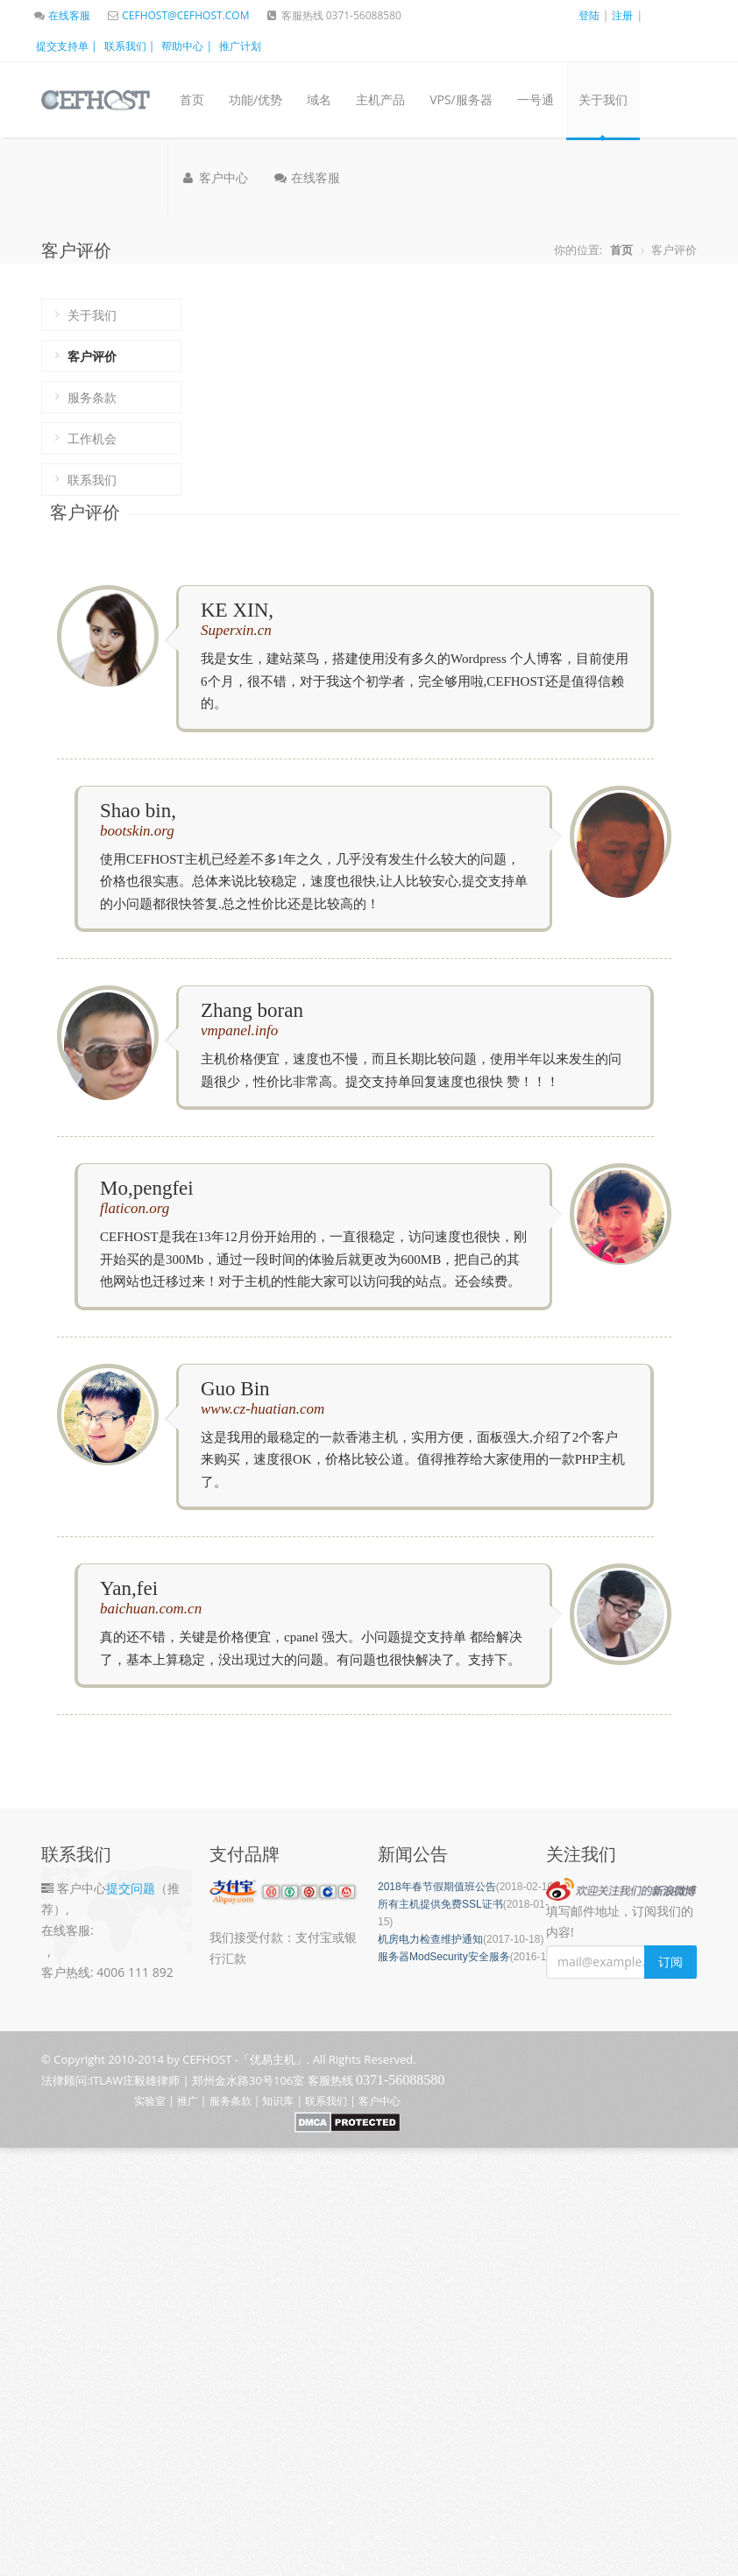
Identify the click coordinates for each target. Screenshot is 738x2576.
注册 (622, 15)
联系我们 (92, 479)
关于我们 (603, 99)
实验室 (150, 2100)
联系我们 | (129, 46)
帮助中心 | (186, 46)
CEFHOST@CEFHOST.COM (177, 15)
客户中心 (214, 177)
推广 (187, 2100)
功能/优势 (255, 99)
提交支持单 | (66, 46)
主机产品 (380, 99)
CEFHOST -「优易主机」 (244, 2059)
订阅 (670, 1961)
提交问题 (130, 1888)
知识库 (278, 2100)
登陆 (589, 15)
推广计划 (240, 46)
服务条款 (92, 397)
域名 (319, 99)
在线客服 (61, 15)
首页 (192, 99)
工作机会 (92, 438)
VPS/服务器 (461, 99)
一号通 (535, 99)
